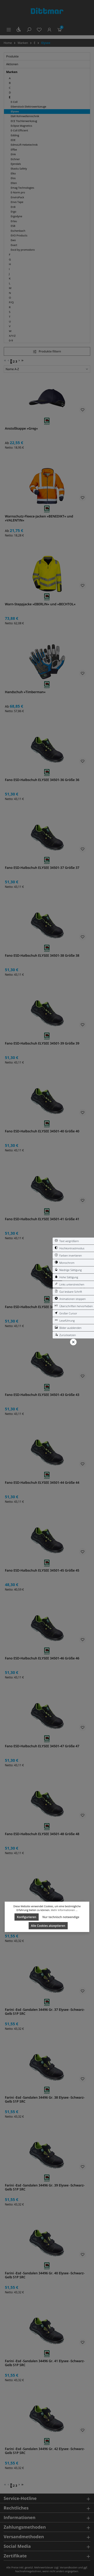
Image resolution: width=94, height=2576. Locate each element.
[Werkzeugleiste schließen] (73, 1342)
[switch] (73, 1241)
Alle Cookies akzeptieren (48, 1926)
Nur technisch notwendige (60, 1917)
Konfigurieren (26, 1917)
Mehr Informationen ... (64, 1910)
